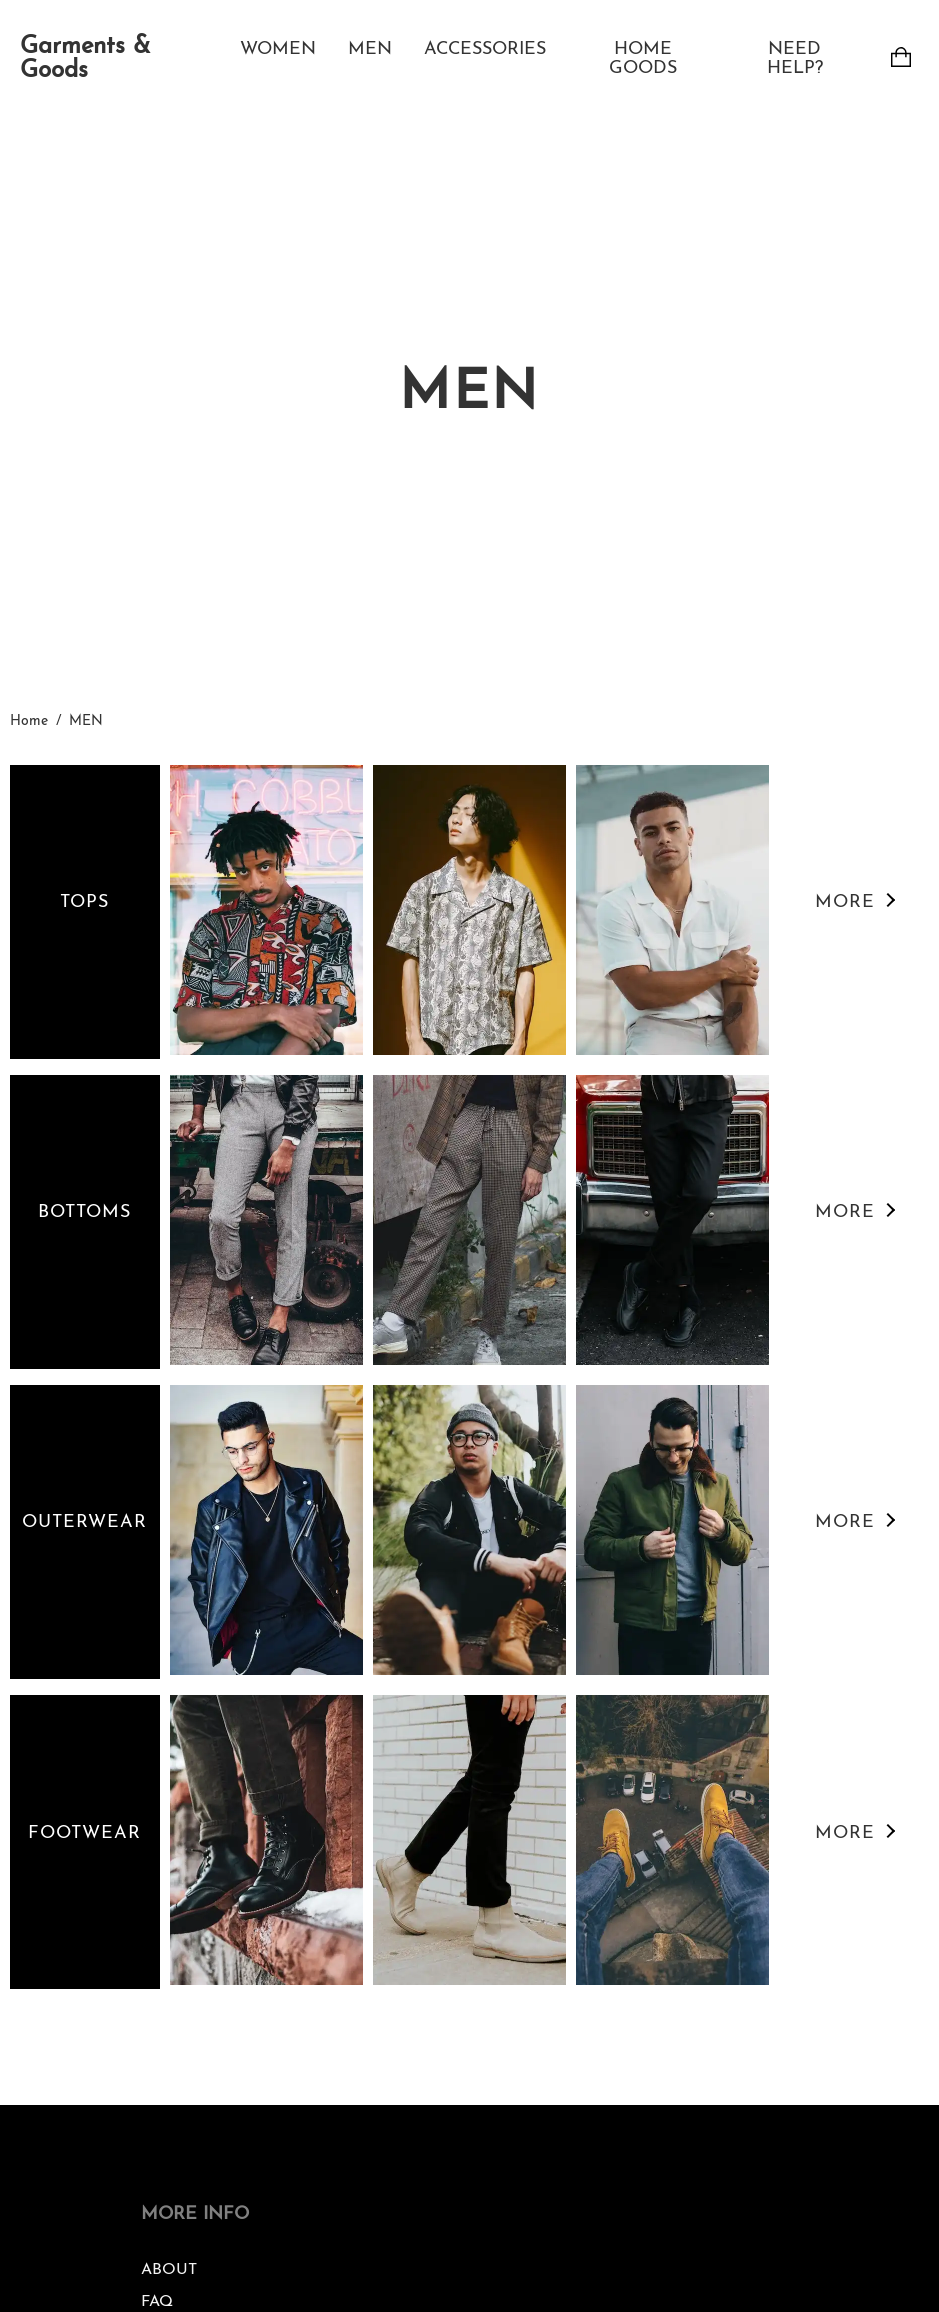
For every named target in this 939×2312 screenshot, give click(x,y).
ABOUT (169, 2270)
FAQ (157, 2302)
